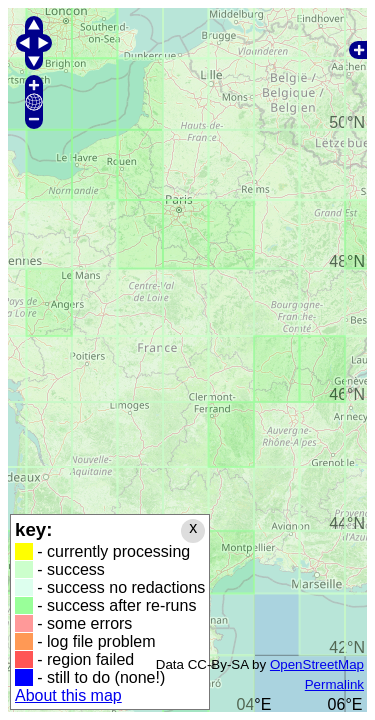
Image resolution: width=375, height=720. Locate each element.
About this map (68, 695)
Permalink (334, 684)
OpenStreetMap (317, 664)
